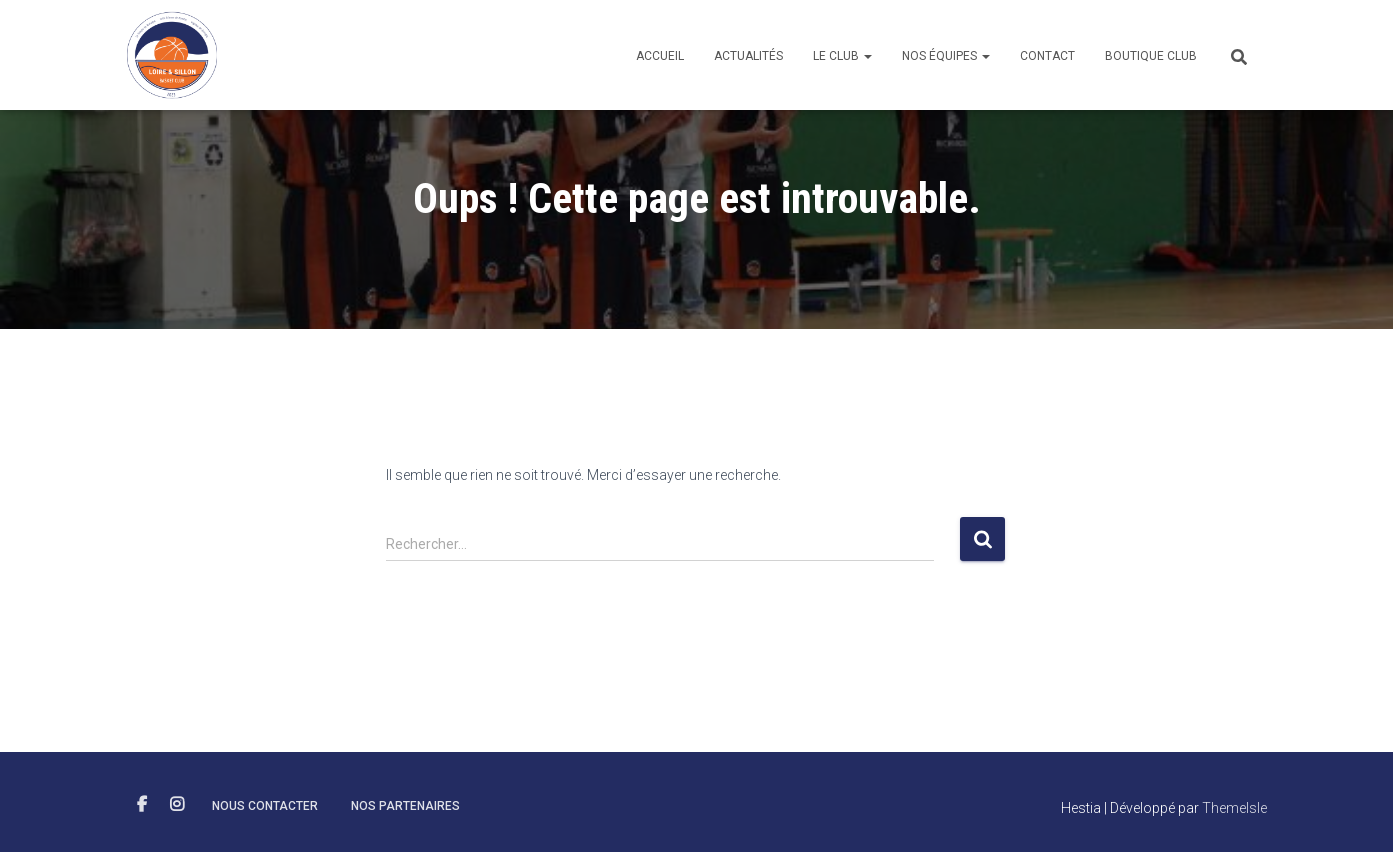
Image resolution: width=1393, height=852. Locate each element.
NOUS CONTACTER (265, 806)
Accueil (660, 56)
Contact (1047, 56)
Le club (842, 56)
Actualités (748, 56)
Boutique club (1151, 56)
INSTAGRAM (177, 805)
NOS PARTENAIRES (405, 806)
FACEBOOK (142, 805)
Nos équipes (946, 56)
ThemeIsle (1234, 808)
